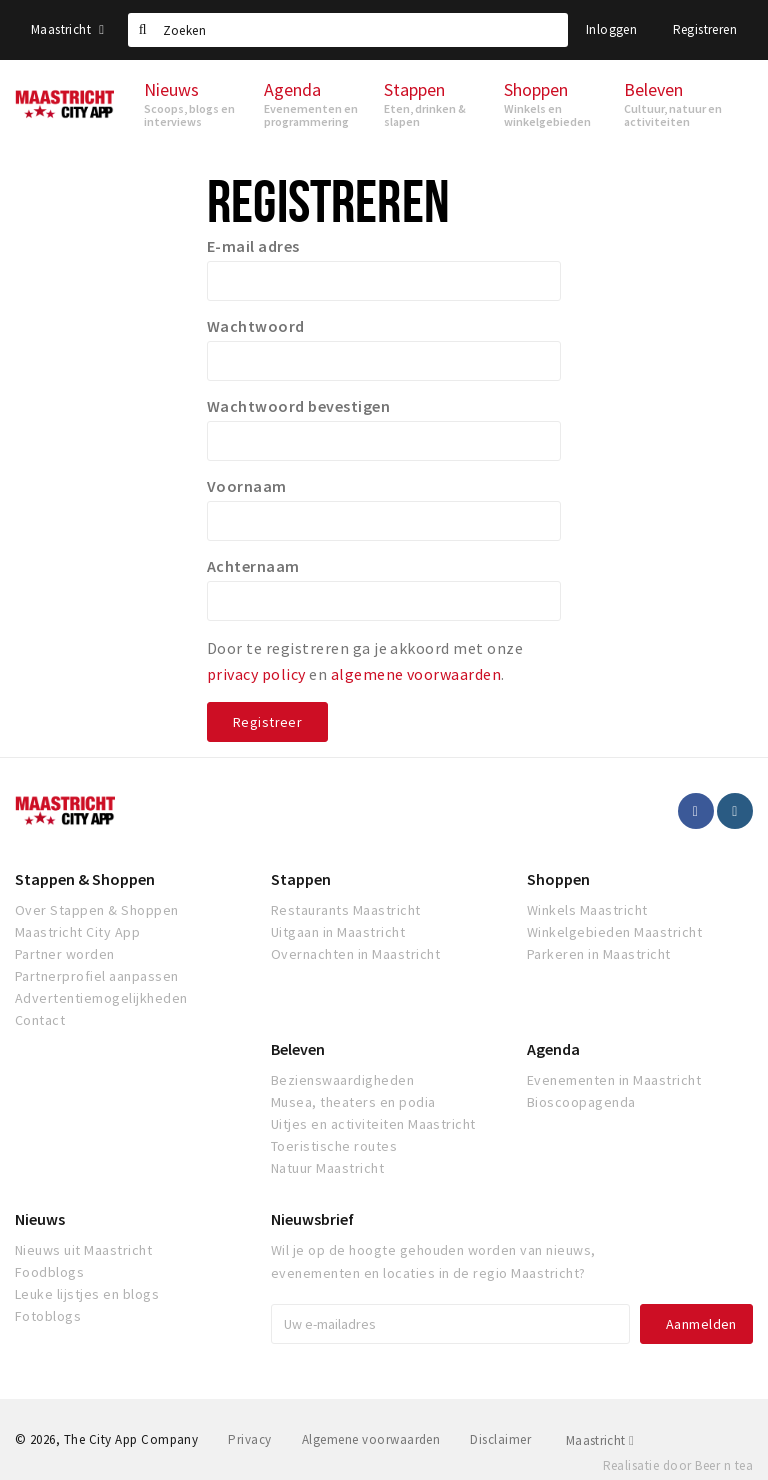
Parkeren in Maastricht (599, 954)
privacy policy (256, 674)
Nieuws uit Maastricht (83, 1250)
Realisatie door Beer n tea (678, 1465)
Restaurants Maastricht (346, 910)
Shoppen (558, 879)
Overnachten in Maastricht (355, 954)
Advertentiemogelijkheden (101, 998)
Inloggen (611, 29)
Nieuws (40, 1219)
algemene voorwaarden (416, 674)
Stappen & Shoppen (85, 879)
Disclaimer (500, 1439)
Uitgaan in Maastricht (338, 932)
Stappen (301, 879)
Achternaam (253, 566)
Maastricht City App (77, 932)
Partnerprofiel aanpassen (97, 976)
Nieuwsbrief (312, 1219)
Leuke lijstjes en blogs (87, 1294)
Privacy (249, 1439)
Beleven (298, 1049)
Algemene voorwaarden (371, 1439)
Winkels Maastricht (587, 910)
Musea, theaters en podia (353, 1102)
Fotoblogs (48, 1316)
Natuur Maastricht (327, 1168)
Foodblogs (49, 1272)
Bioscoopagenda (581, 1102)
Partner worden (65, 954)
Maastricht (67, 29)
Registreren (705, 29)
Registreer (267, 722)
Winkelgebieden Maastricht (614, 932)
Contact (40, 1020)
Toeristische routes (334, 1146)
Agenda (553, 1049)
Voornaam (247, 486)
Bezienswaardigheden (342, 1080)
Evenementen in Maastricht (614, 1080)
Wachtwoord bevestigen (298, 406)
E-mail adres (253, 246)
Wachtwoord (256, 326)
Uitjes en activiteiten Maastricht (373, 1124)
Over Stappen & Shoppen (97, 910)
